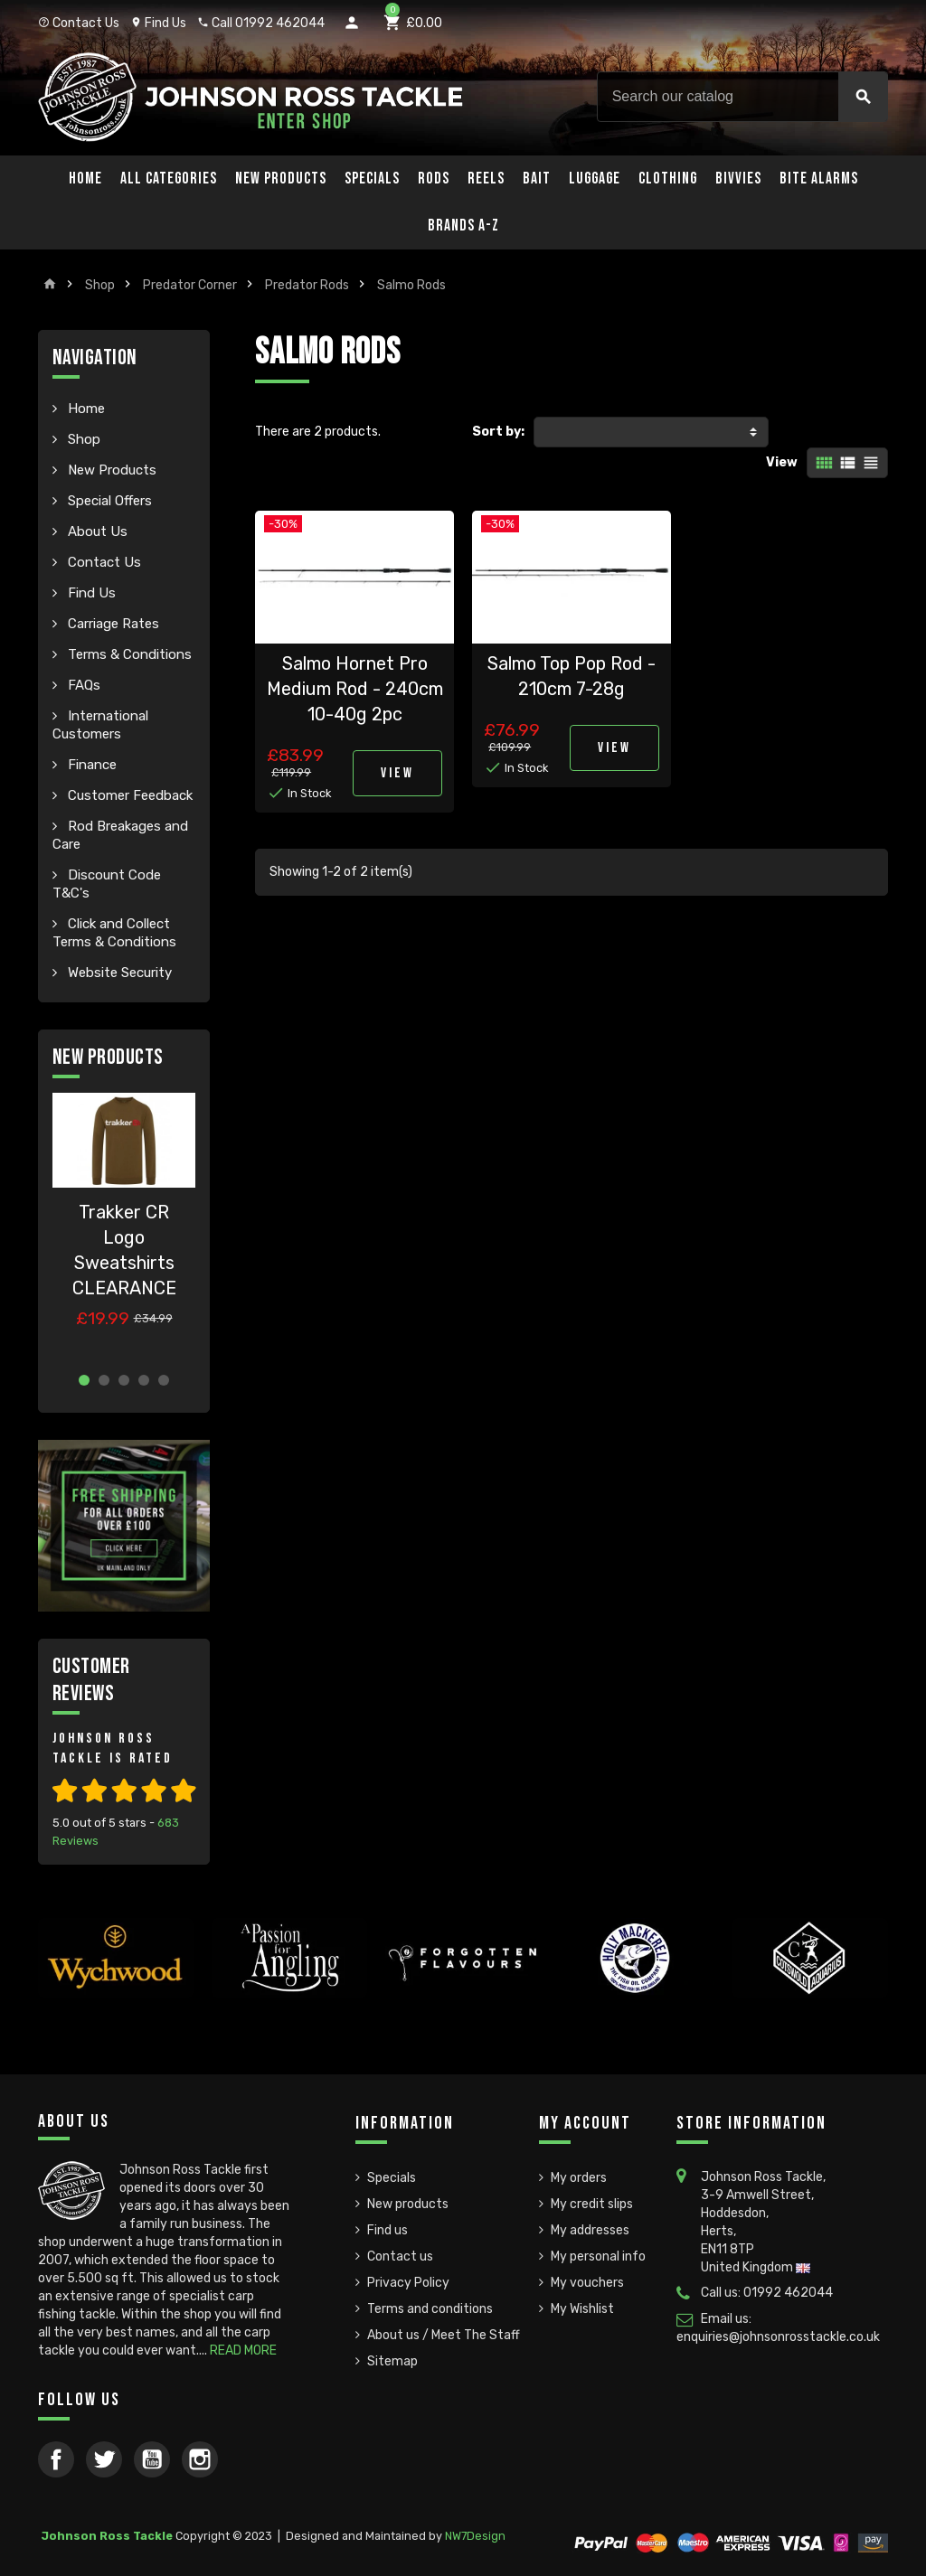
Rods (433, 178)
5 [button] (163, 1380)
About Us (96, 531)
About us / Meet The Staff (443, 2335)
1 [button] (84, 1380)
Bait (537, 178)
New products (408, 2204)
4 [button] (143, 1380)
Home (85, 178)
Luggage (594, 178)
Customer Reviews (91, 1679)
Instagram (200, 2459)
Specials (372, 178)
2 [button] (104, 1380)
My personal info (598, 2256)
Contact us (400, 2256)
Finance (90, 765)
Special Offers (108, 501)
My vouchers (587, 2282)
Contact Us (78, 23)
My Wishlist (582, 2309)
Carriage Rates (111, 624)
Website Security (118, 972)
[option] (123, 1225)
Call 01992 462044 (261, 23)
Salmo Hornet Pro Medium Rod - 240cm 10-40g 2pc (355, 689)
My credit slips (592, 2204)
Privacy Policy (408, 2282)
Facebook (56, 2459)
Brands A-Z (463, 225)
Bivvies (738, 178)
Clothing (667, 178)
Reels (486, 178)
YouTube (152, 2459)
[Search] (742, 96)
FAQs (82, 685)
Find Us (158, 23)
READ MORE (243, 2350)
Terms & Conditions (128, 654)
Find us (387, 2230)
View (782, 462)
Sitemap (392, 2361)
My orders (579, 2178)
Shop (82, 439)
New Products (280, 178)
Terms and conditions (430, 2309)
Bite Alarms (819, 178)
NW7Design (475, 2536)
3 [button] (123, 1380)
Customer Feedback (128, 795)
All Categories (168, 178)
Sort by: (498, 431)
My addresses (590, 2230)
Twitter (104, 2459)
